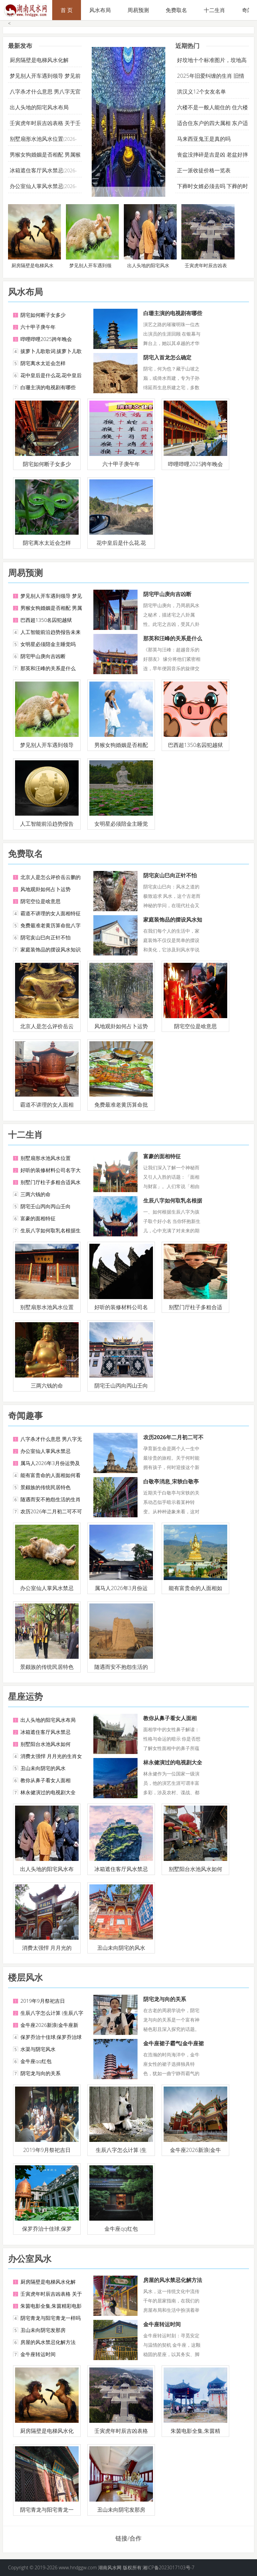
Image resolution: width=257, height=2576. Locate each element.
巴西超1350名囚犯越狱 (46, 620)
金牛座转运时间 (38, 2354)
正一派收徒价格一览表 (204, 170)
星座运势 (25, 1696)
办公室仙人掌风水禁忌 (36, 186)
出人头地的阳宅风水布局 (39, 107)
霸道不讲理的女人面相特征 (50, 913)
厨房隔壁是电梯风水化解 (39, 60)
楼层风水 (25, 1977)
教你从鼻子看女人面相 (45, 1780)
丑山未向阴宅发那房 (43, 2330)
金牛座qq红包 (36, 2061)
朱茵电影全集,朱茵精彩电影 (51, 2305)
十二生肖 (214, 10)
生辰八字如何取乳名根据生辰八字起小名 (172, 1204)
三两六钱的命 (35, 1194)
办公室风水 (30, 2258)
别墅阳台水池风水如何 (45, 1744)
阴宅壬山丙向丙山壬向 (45, 1206)
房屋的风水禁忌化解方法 (48, 2342)
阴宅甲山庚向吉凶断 (43, 656)
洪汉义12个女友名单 (201, 91)
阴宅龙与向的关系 (40, 2073)
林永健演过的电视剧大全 (48, 1792)
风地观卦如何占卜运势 (45, 889)
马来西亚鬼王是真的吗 (204, 138)
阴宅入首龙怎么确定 (167, 357)
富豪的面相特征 (38, 1218)
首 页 (67, 10)
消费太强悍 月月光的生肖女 (51, 1756)
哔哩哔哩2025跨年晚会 (46, 339)
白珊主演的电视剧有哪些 (48, 387)
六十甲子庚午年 (38, 327)
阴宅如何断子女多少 (43, 314)
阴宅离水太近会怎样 (43, 363)
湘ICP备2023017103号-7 (168, 2567)
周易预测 (138, 10)
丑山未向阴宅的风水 (43, 1768)
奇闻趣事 (25, 1415)
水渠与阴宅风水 (38, 2049)
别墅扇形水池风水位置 (36, 138)
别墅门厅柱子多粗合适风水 (50, 1182)
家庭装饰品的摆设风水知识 (50, 949)
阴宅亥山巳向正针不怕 (45, 937)
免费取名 (176, 10)
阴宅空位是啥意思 (40, 901)
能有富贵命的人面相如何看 (50, 1475)
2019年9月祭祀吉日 (42, 2000)
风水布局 (100, 10)
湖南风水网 (110, 2567)
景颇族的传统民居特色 (45, 1487)
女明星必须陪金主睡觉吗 (48, 644)
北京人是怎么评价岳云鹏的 (50, 877)
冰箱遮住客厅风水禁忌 (36, 170)
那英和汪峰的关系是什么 (48, 668)
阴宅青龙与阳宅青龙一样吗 (50, 2318)
